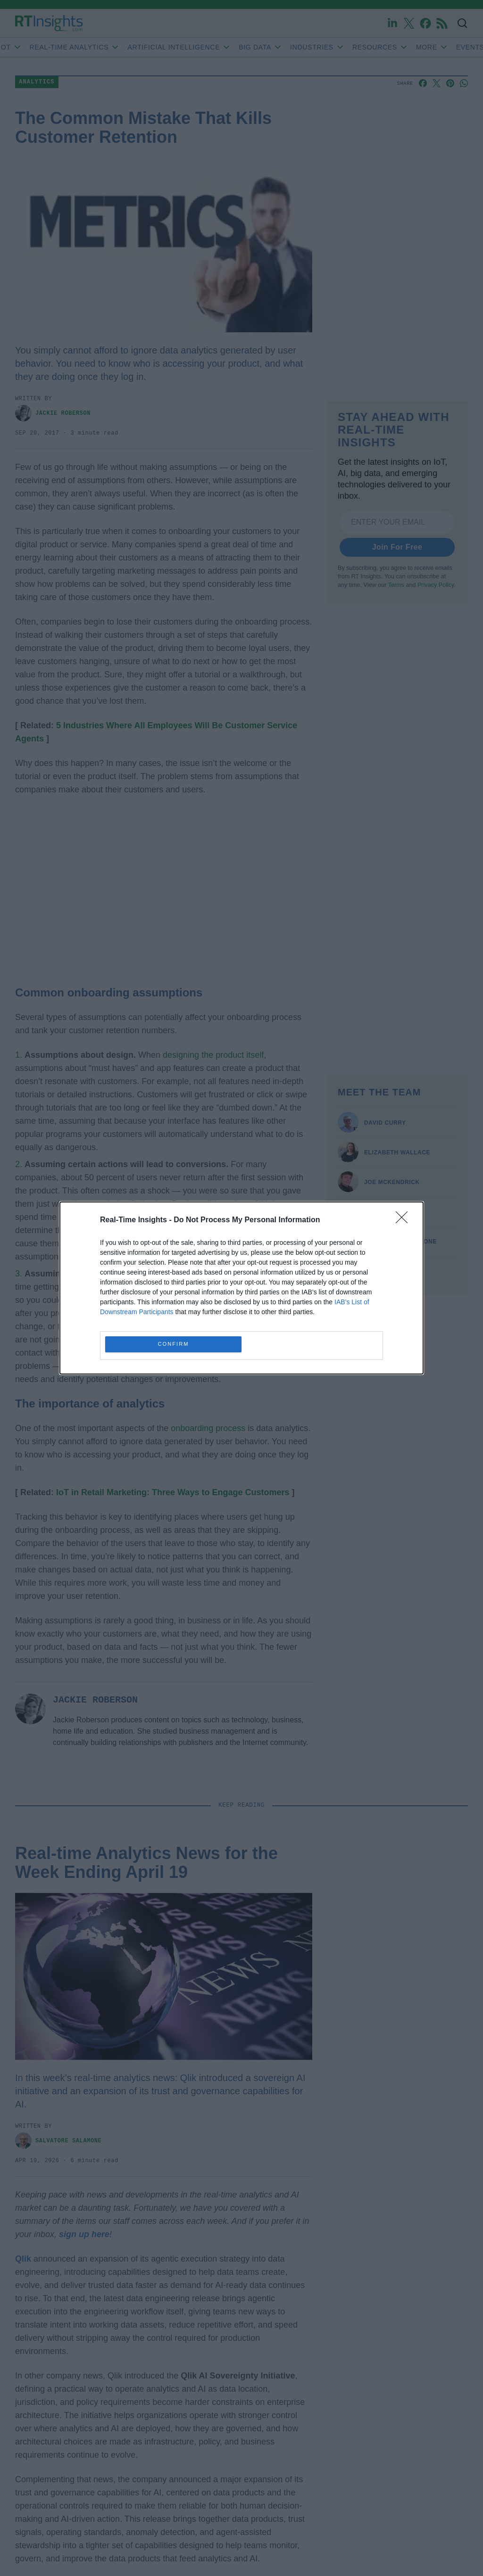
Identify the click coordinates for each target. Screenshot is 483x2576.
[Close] (405, 1220)
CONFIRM (173, 1344)
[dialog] (241, 1288)
